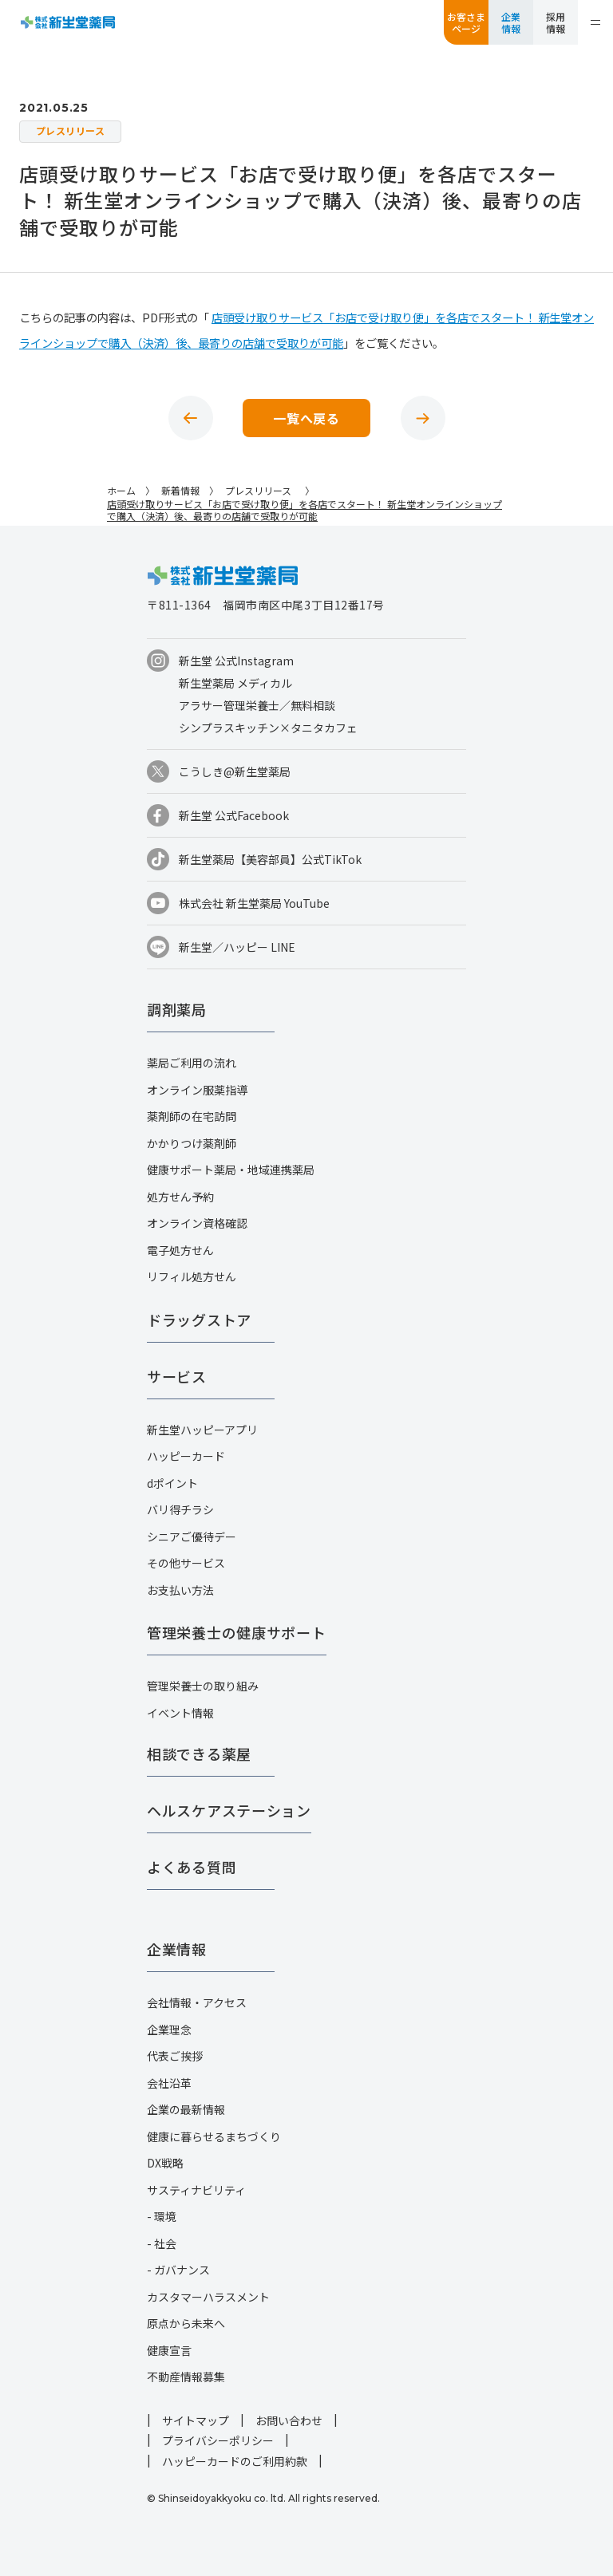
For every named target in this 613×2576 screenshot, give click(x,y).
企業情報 (510, 22)
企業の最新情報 (186, 2109)
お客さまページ (466, 22)
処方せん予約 (180, 1197)
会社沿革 (169, 2083)
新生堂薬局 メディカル (235, 683)
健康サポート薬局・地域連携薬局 (230, 1170)
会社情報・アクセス (197, 2002)
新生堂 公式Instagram (236, 661)
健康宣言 (169, 2350)
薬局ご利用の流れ (191, 1063)
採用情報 (555, 22)
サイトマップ (195, 2420)
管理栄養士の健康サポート (236, 1632)
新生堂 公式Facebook (234, 815)
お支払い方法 (180, 1590)
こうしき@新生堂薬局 (235, 771)
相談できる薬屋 (199, 1753)
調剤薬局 (177, 1009)
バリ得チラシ (180, 1509)
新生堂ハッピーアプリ (202, 1430)
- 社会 (161, 2243)
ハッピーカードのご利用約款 (234, 2461)
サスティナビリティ (196, 2190)
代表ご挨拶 (175, 2056)
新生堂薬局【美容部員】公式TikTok (270, 859)
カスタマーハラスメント (208, 2297)
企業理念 (169, 2030)
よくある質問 (191, 1866)
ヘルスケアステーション (229, 1810)
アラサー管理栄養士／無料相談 (257, 705)
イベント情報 (180, 1713)
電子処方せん (180, 1250)
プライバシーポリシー (218, 2440)
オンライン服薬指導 (197, 1090)
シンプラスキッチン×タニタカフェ (268, 728)
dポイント (172, 1483)
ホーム (121, 490)
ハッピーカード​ (186, 1456)
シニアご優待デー (191, 1536)
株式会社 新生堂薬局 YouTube (254, 903)
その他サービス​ (186, 1563)
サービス (177, 1376)
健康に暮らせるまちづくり (214, 2136)
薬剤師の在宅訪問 (191, 1116)
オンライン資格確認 (197, 1223)
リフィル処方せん (191, 1276)
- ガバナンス (178, 2270)
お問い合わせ (288, 2420)
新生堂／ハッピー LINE (237, 947)
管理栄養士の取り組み (203, 1686)
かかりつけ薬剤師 (191, 1143)
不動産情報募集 (186, 2377)
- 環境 (161, 2216)
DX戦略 (165, 2163)
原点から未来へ (186, 2323)
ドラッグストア (199, 1319)
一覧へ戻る (306, 418)
